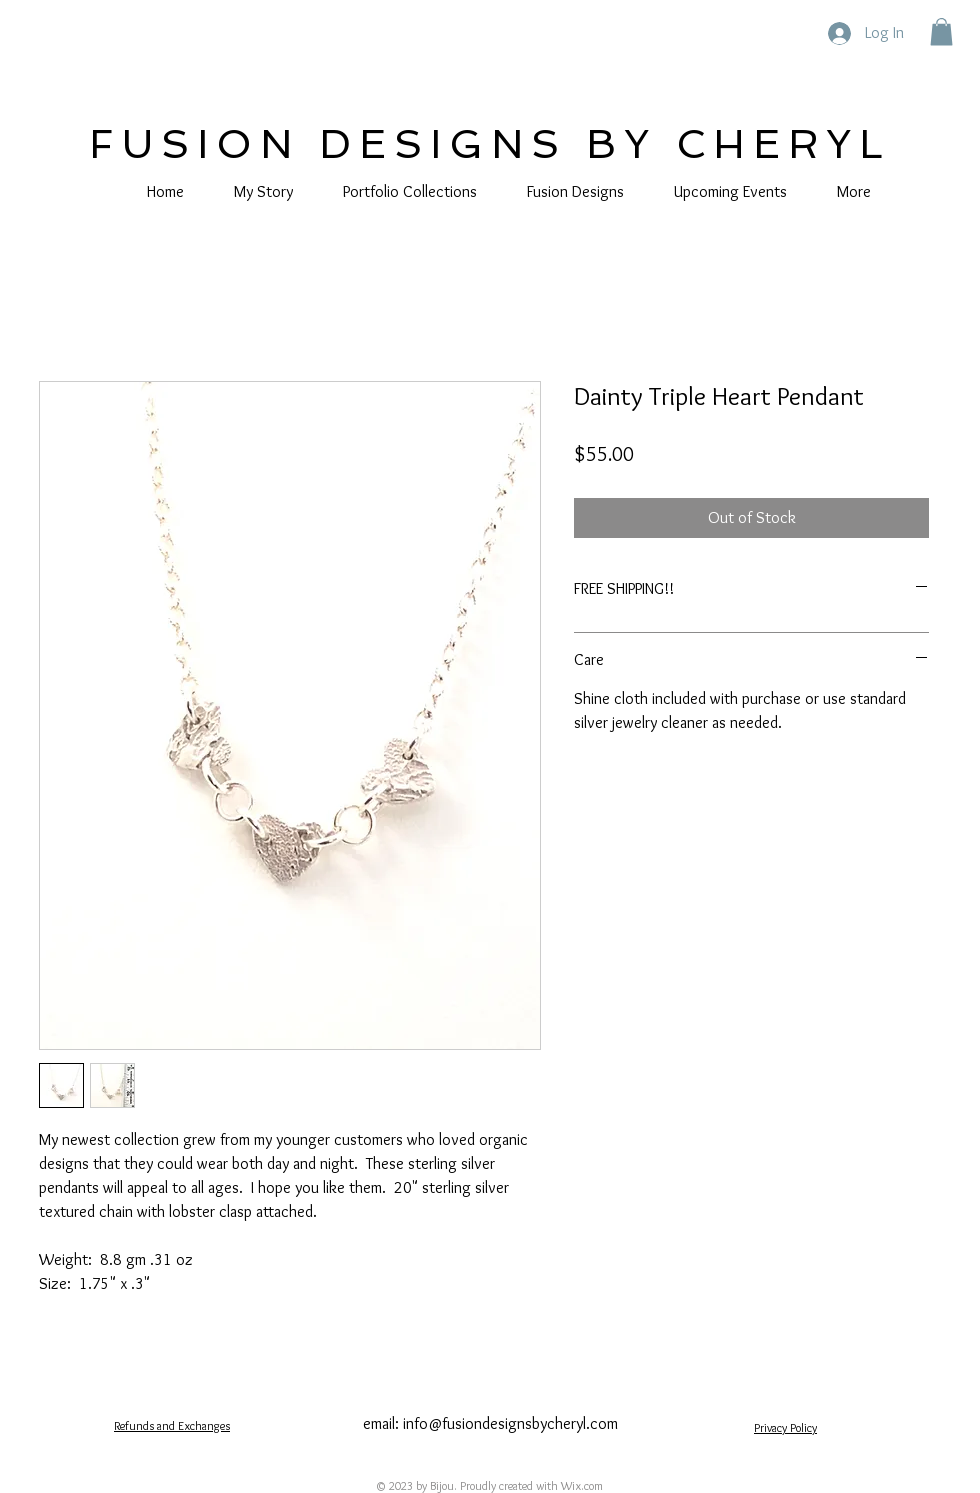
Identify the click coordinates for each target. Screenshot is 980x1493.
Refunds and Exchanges (172, 1425)
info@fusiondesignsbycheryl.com (510, 1423)
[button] (941, 31)
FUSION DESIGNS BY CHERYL (490, 144)
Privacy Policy (785, 1427)
